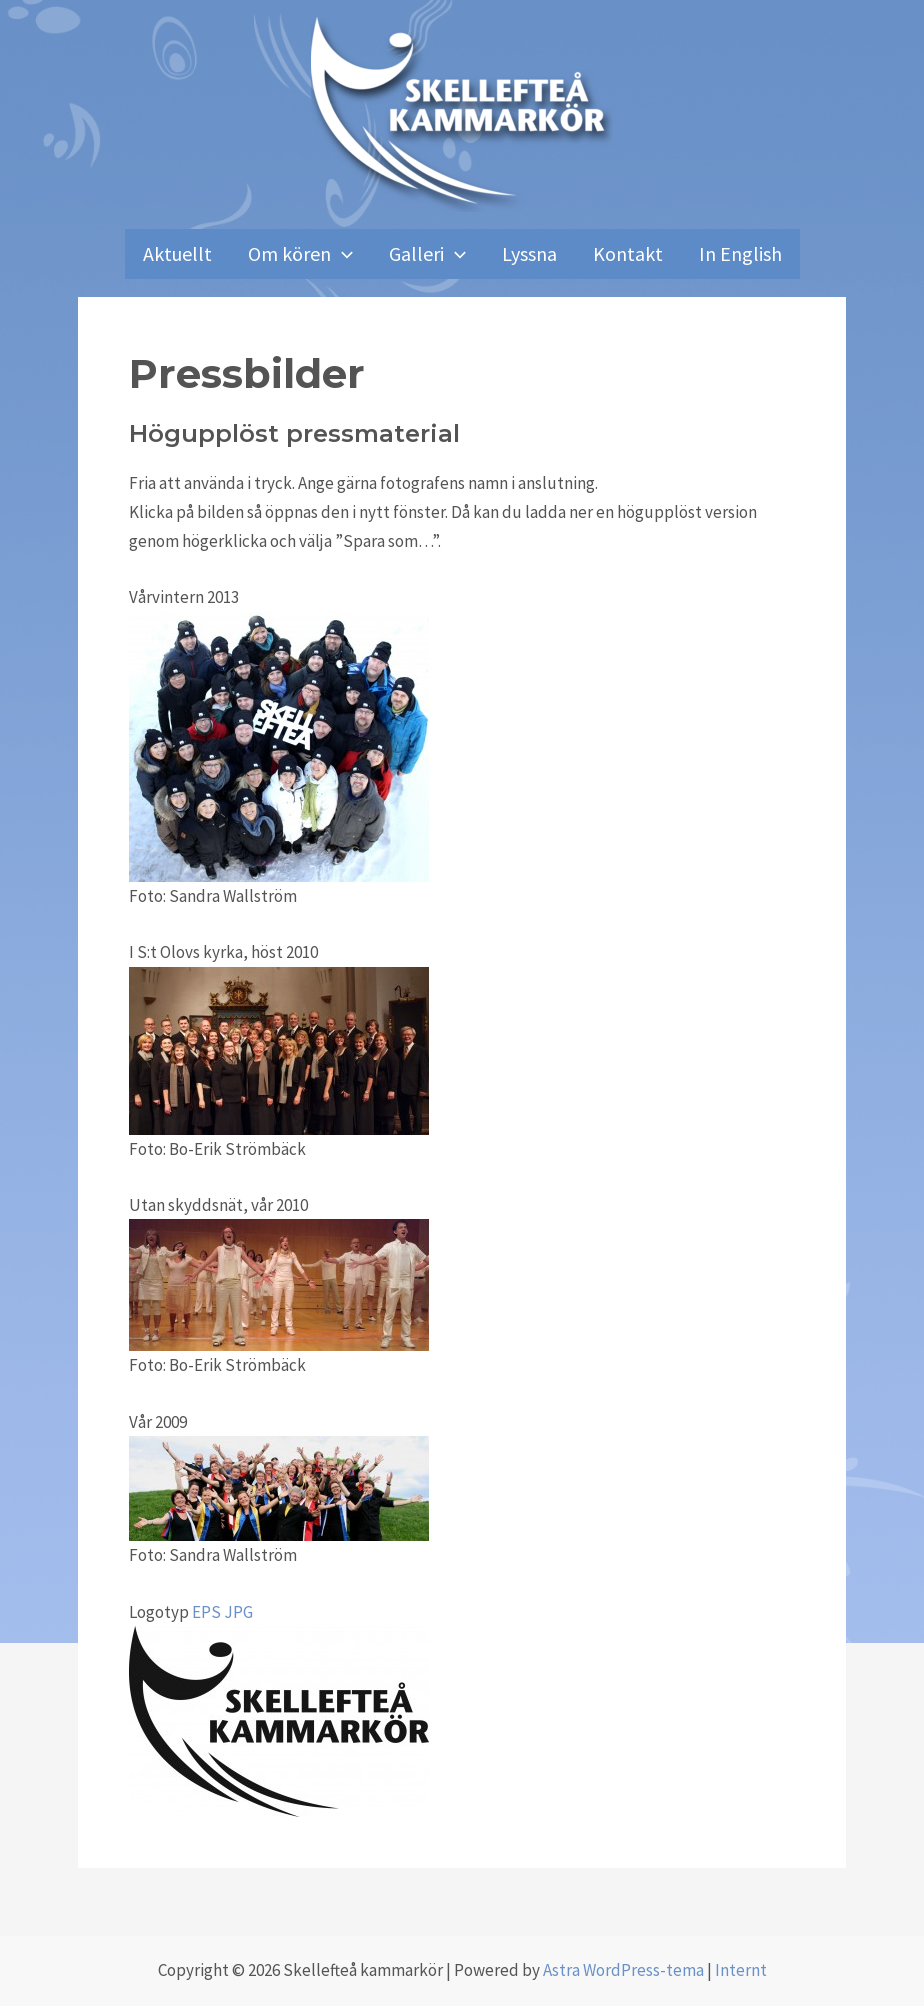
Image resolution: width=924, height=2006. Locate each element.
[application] (342, 254)
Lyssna (529, 253)
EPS (206, 1612)
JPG (238, 1612)
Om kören (300, 254)
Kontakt (628, 253)
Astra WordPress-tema (623, 1970)
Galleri (427, 254)
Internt (741, 1970)
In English (740, 253)
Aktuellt (177, 253)
